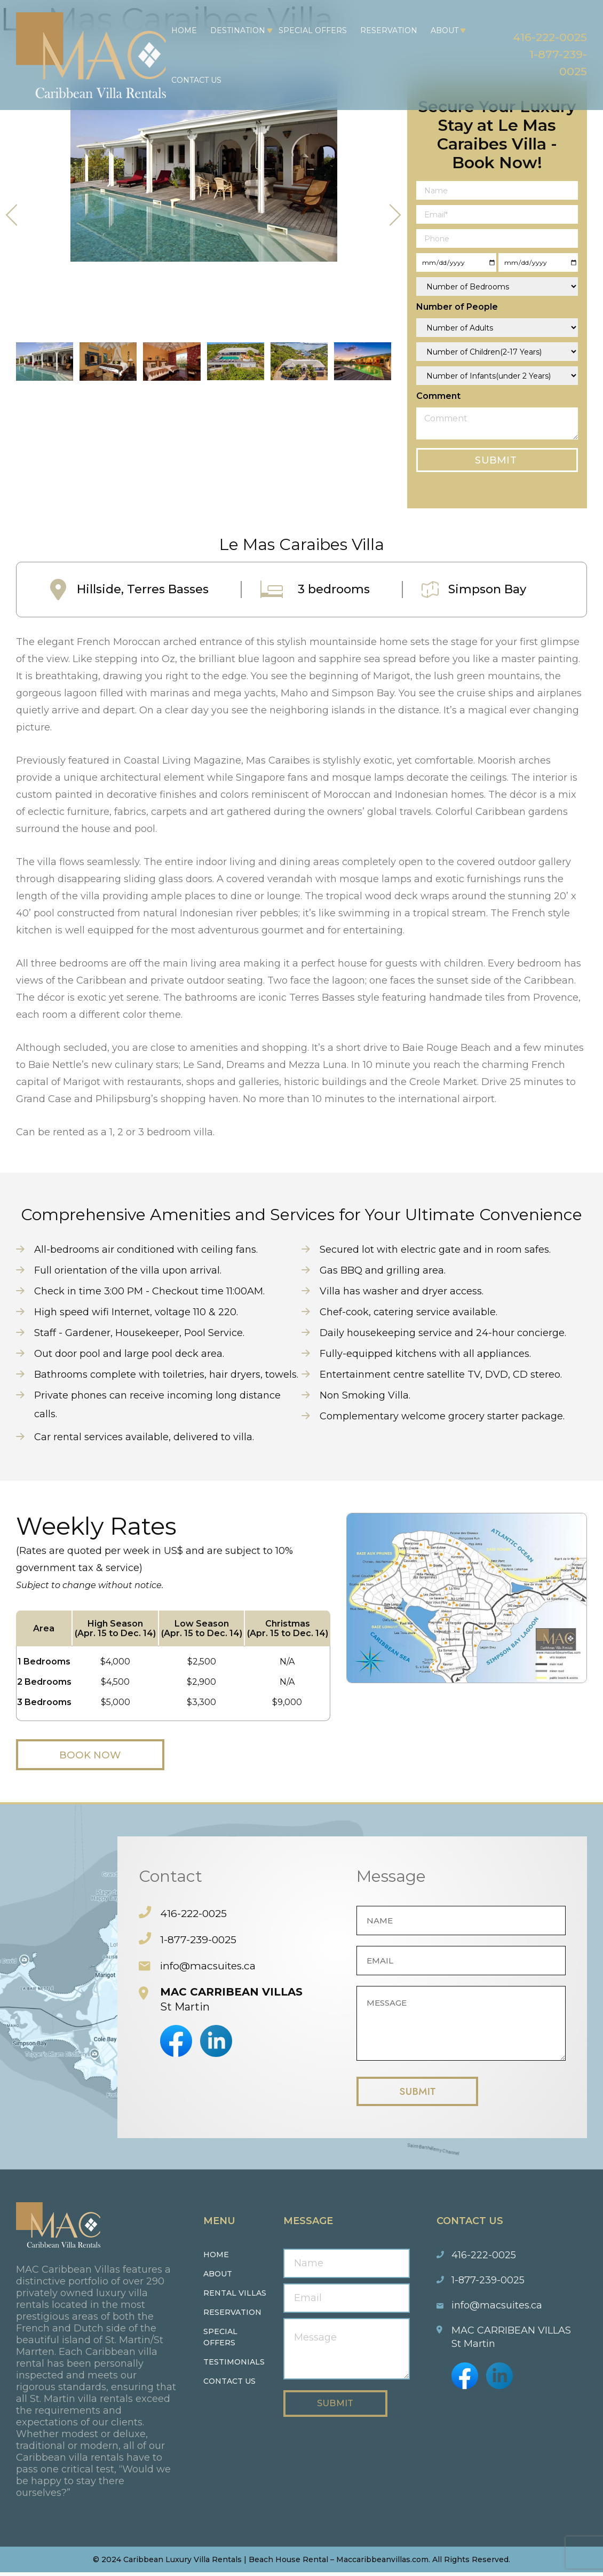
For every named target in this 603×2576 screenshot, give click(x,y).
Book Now (101, 1755)
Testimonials (234, 2365)
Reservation (385, 30)
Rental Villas (234, 2297)
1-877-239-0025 (199, 1940)
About (441, 30)
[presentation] (12, 215)
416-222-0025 (542, 36)
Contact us (229, 2385)
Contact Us (193, 80)
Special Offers (309, 30)
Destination (234, 30)
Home (181, 30)
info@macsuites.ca (210, 1965)
